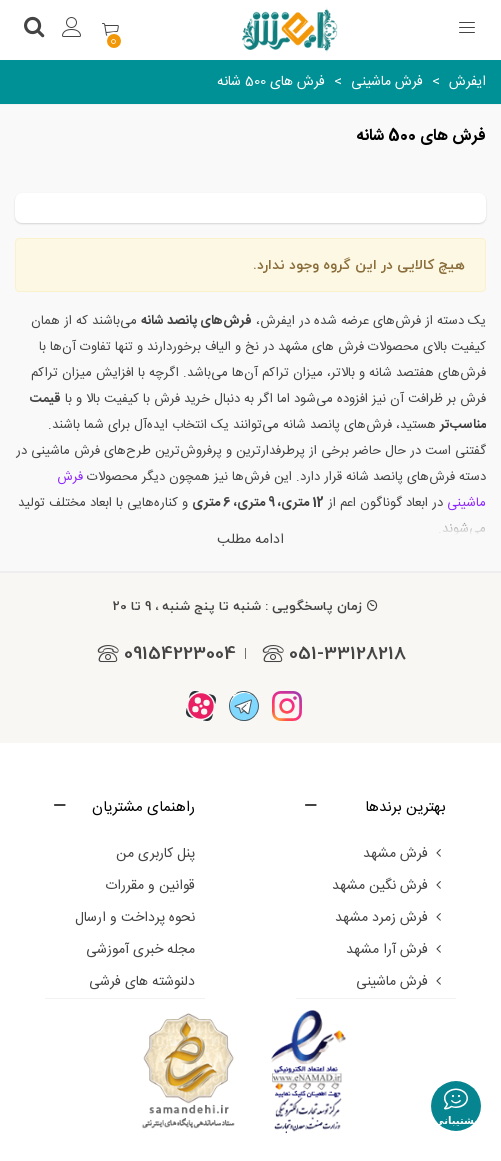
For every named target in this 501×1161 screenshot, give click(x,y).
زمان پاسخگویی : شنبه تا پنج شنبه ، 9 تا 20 (246, 606)
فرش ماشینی (401, 982)
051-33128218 (331, 653)
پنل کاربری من (155, 854)
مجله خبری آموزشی (140, 950)
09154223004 (163, 653)
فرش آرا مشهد (396, 950)
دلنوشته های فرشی (142, 982)
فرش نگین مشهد (389, 886)
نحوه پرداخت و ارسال (135, 918)
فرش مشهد (404, 854)
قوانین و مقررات (150, 886)
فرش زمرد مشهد (390, 918)
